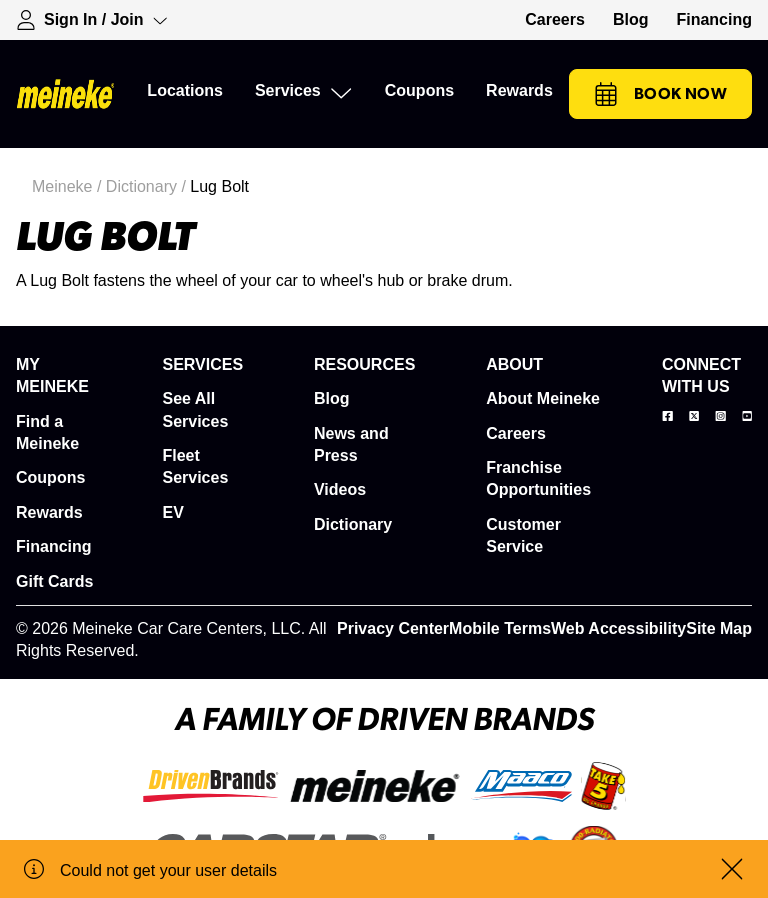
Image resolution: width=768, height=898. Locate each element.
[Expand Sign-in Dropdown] (92, 20)
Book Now (660, 94)
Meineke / (69, 186)
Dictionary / (148, 186)
